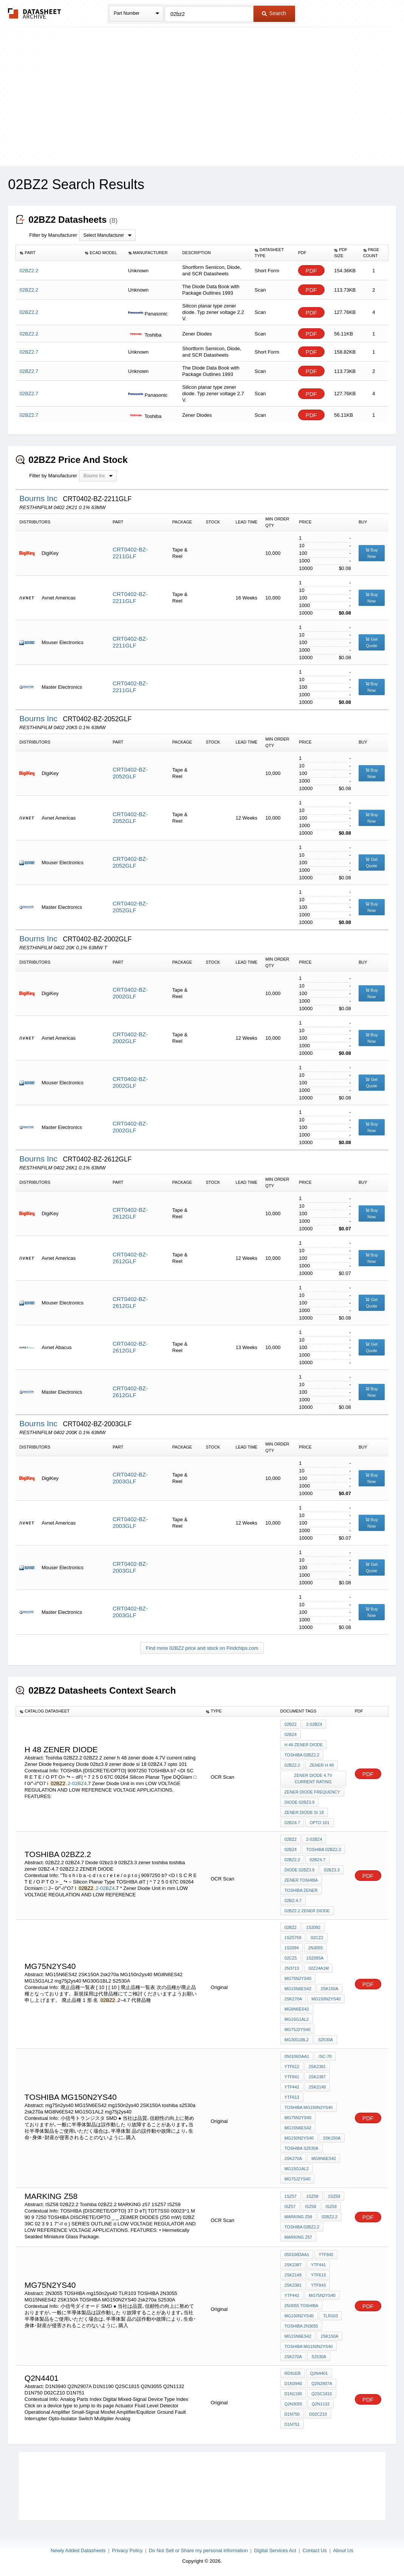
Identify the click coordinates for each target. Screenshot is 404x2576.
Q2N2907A (321, 2383)
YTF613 (291, 2097)
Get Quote (371, 642)
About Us (343, 2550)
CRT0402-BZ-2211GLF (130, 552)
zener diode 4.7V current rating (313, 1778)
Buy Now (371, 553)
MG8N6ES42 (296, 2009)
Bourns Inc (39, 498)
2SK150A (329, 1988)
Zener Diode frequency (312, 1792)
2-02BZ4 (77, 1783)
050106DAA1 (296, 2056)
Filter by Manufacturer (53, 235)
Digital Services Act (275, 2550)
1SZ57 (290, 2196)
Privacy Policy (127, 2550)
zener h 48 (321, 1765)
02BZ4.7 (292, 1822)
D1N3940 (293, 2383)
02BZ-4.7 (292, 1900)
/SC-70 (325, 2056)
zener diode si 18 (304, 1812)
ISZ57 (289, 2206)
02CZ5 (290, 1958)
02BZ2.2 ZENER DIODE (307, 1910)
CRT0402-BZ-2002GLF (130, 993)
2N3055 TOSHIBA (301, 2305)
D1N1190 (293, 2393)
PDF (311, 270)
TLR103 (330, 2316)
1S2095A (314, 1958)
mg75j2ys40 (297, 2029)
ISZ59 (331, 2206)
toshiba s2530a (301, 2148)
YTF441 (318, 2264)
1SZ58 (312, 2196)
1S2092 (313, 1927)
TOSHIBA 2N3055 (301, 2326)
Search (274, 13)
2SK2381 (317, 2066)
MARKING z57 (298, 2237)
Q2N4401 (319, 2373)
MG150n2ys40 (325, 1999)
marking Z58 (298, 2216)
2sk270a (293, 1999)
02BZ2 (290, 1724)
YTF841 (291, 2076)
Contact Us (315, 2550)
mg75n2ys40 (297, 1978)
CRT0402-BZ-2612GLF (130, 1213)
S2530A (325, 2039)
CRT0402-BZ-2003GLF (130, 1477)
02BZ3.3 (332, 1870)
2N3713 (291, 1968)
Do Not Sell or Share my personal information (198, 2550)
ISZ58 (310, 2206)
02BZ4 (290, 1734)
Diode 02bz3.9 (299, 1802)
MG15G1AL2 (296, 2019)
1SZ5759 (292, 1937)
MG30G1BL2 (296, 2039)
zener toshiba (301, 1880)
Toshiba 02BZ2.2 (301, 1755)
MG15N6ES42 (297, 1988)
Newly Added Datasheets (78, 2550)
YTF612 (291, 2066)
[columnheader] (48, 253)
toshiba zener (301, 1890)
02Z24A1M (318, 1968)
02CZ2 (317, 1937)
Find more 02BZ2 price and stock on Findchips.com (202, 1648)
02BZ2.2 (292, 1765)
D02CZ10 (318, 2414)
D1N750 (292, 2414)
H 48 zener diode (303, 1744)
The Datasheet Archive (34, 13)
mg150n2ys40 (299, 2138)
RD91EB (292, 2373)
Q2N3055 (293, 2404)
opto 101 (319, 1822)
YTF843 (318, 2285)
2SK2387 (317, 2076)
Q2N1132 (320, 2404)
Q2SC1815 (321, 2393)
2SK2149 (317, 2087)
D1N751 (292, 2424)
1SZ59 (334, 2196)
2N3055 (315, 1948)
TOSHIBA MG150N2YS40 (308, 2107)
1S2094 (291, 1948)
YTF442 (291, 2087)
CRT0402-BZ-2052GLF (130, 772)
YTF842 (326, 2254)
